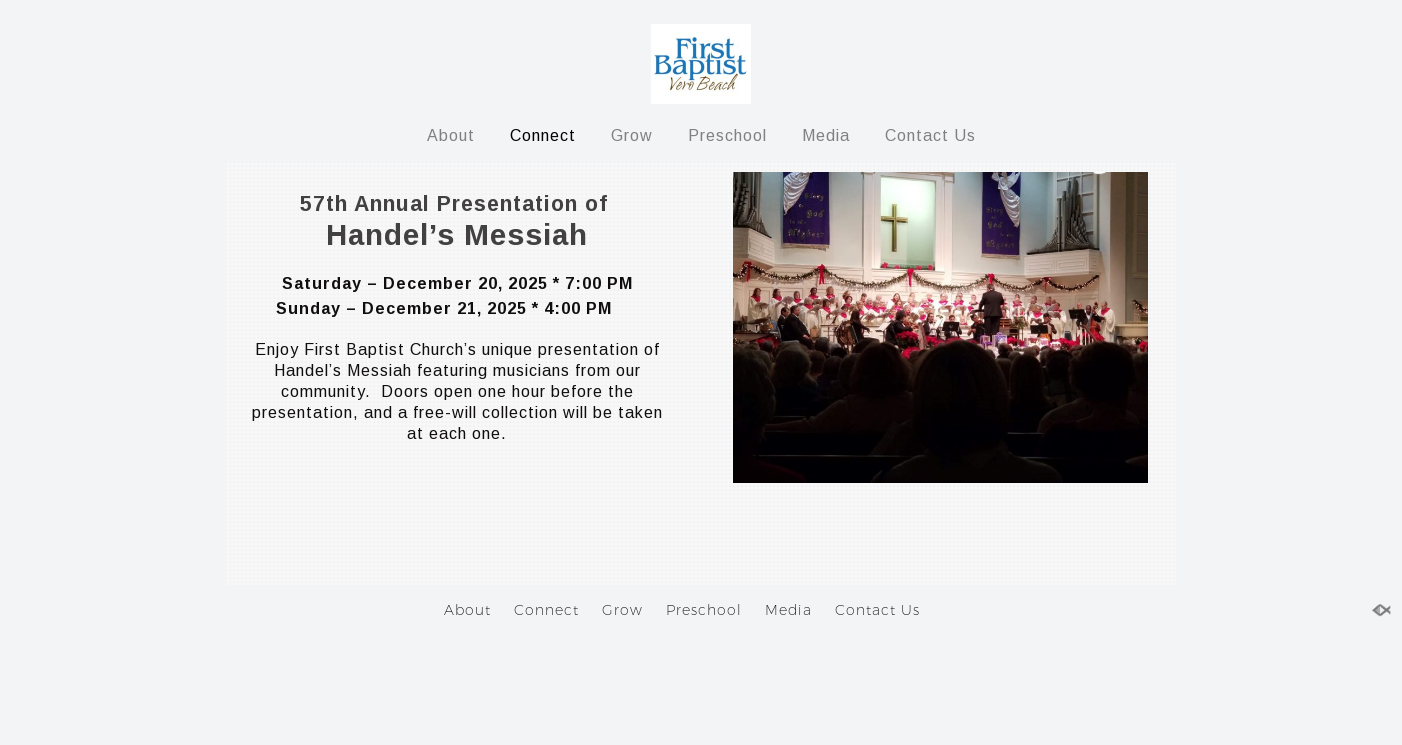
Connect (543, 135)
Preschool (727, 135)
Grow (632, 135)
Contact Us (930, 135)
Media (826, 135)
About (451, 135)
